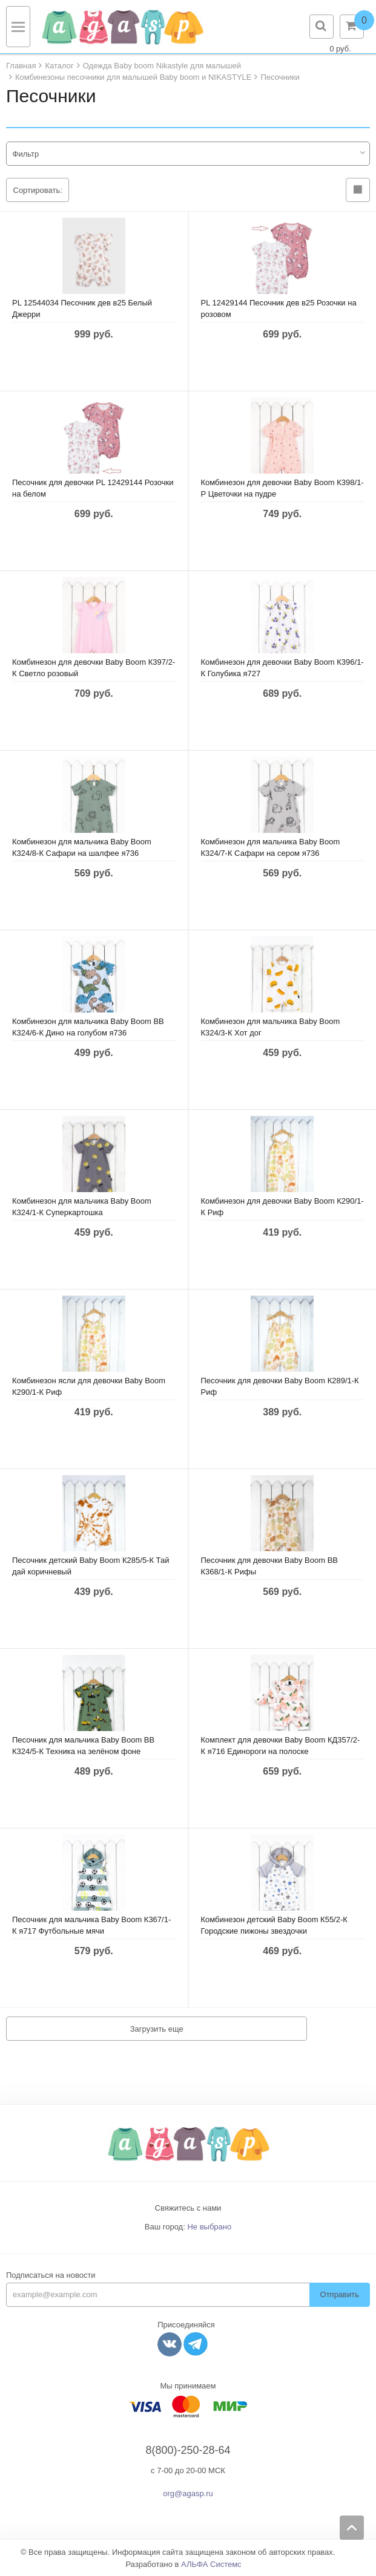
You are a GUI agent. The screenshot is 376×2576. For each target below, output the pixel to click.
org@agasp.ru (188, 2493)
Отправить (339, 2294)
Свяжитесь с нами (188, 2207)
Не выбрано (209, 2226)
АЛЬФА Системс (211, 2564)
